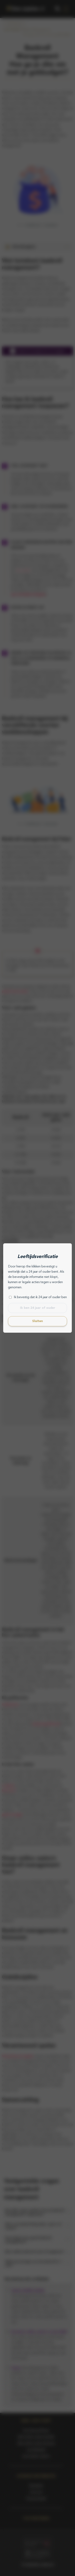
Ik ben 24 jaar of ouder (37, 1308)
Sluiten (37, 1321)
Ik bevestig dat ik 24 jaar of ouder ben (40, 1297)
